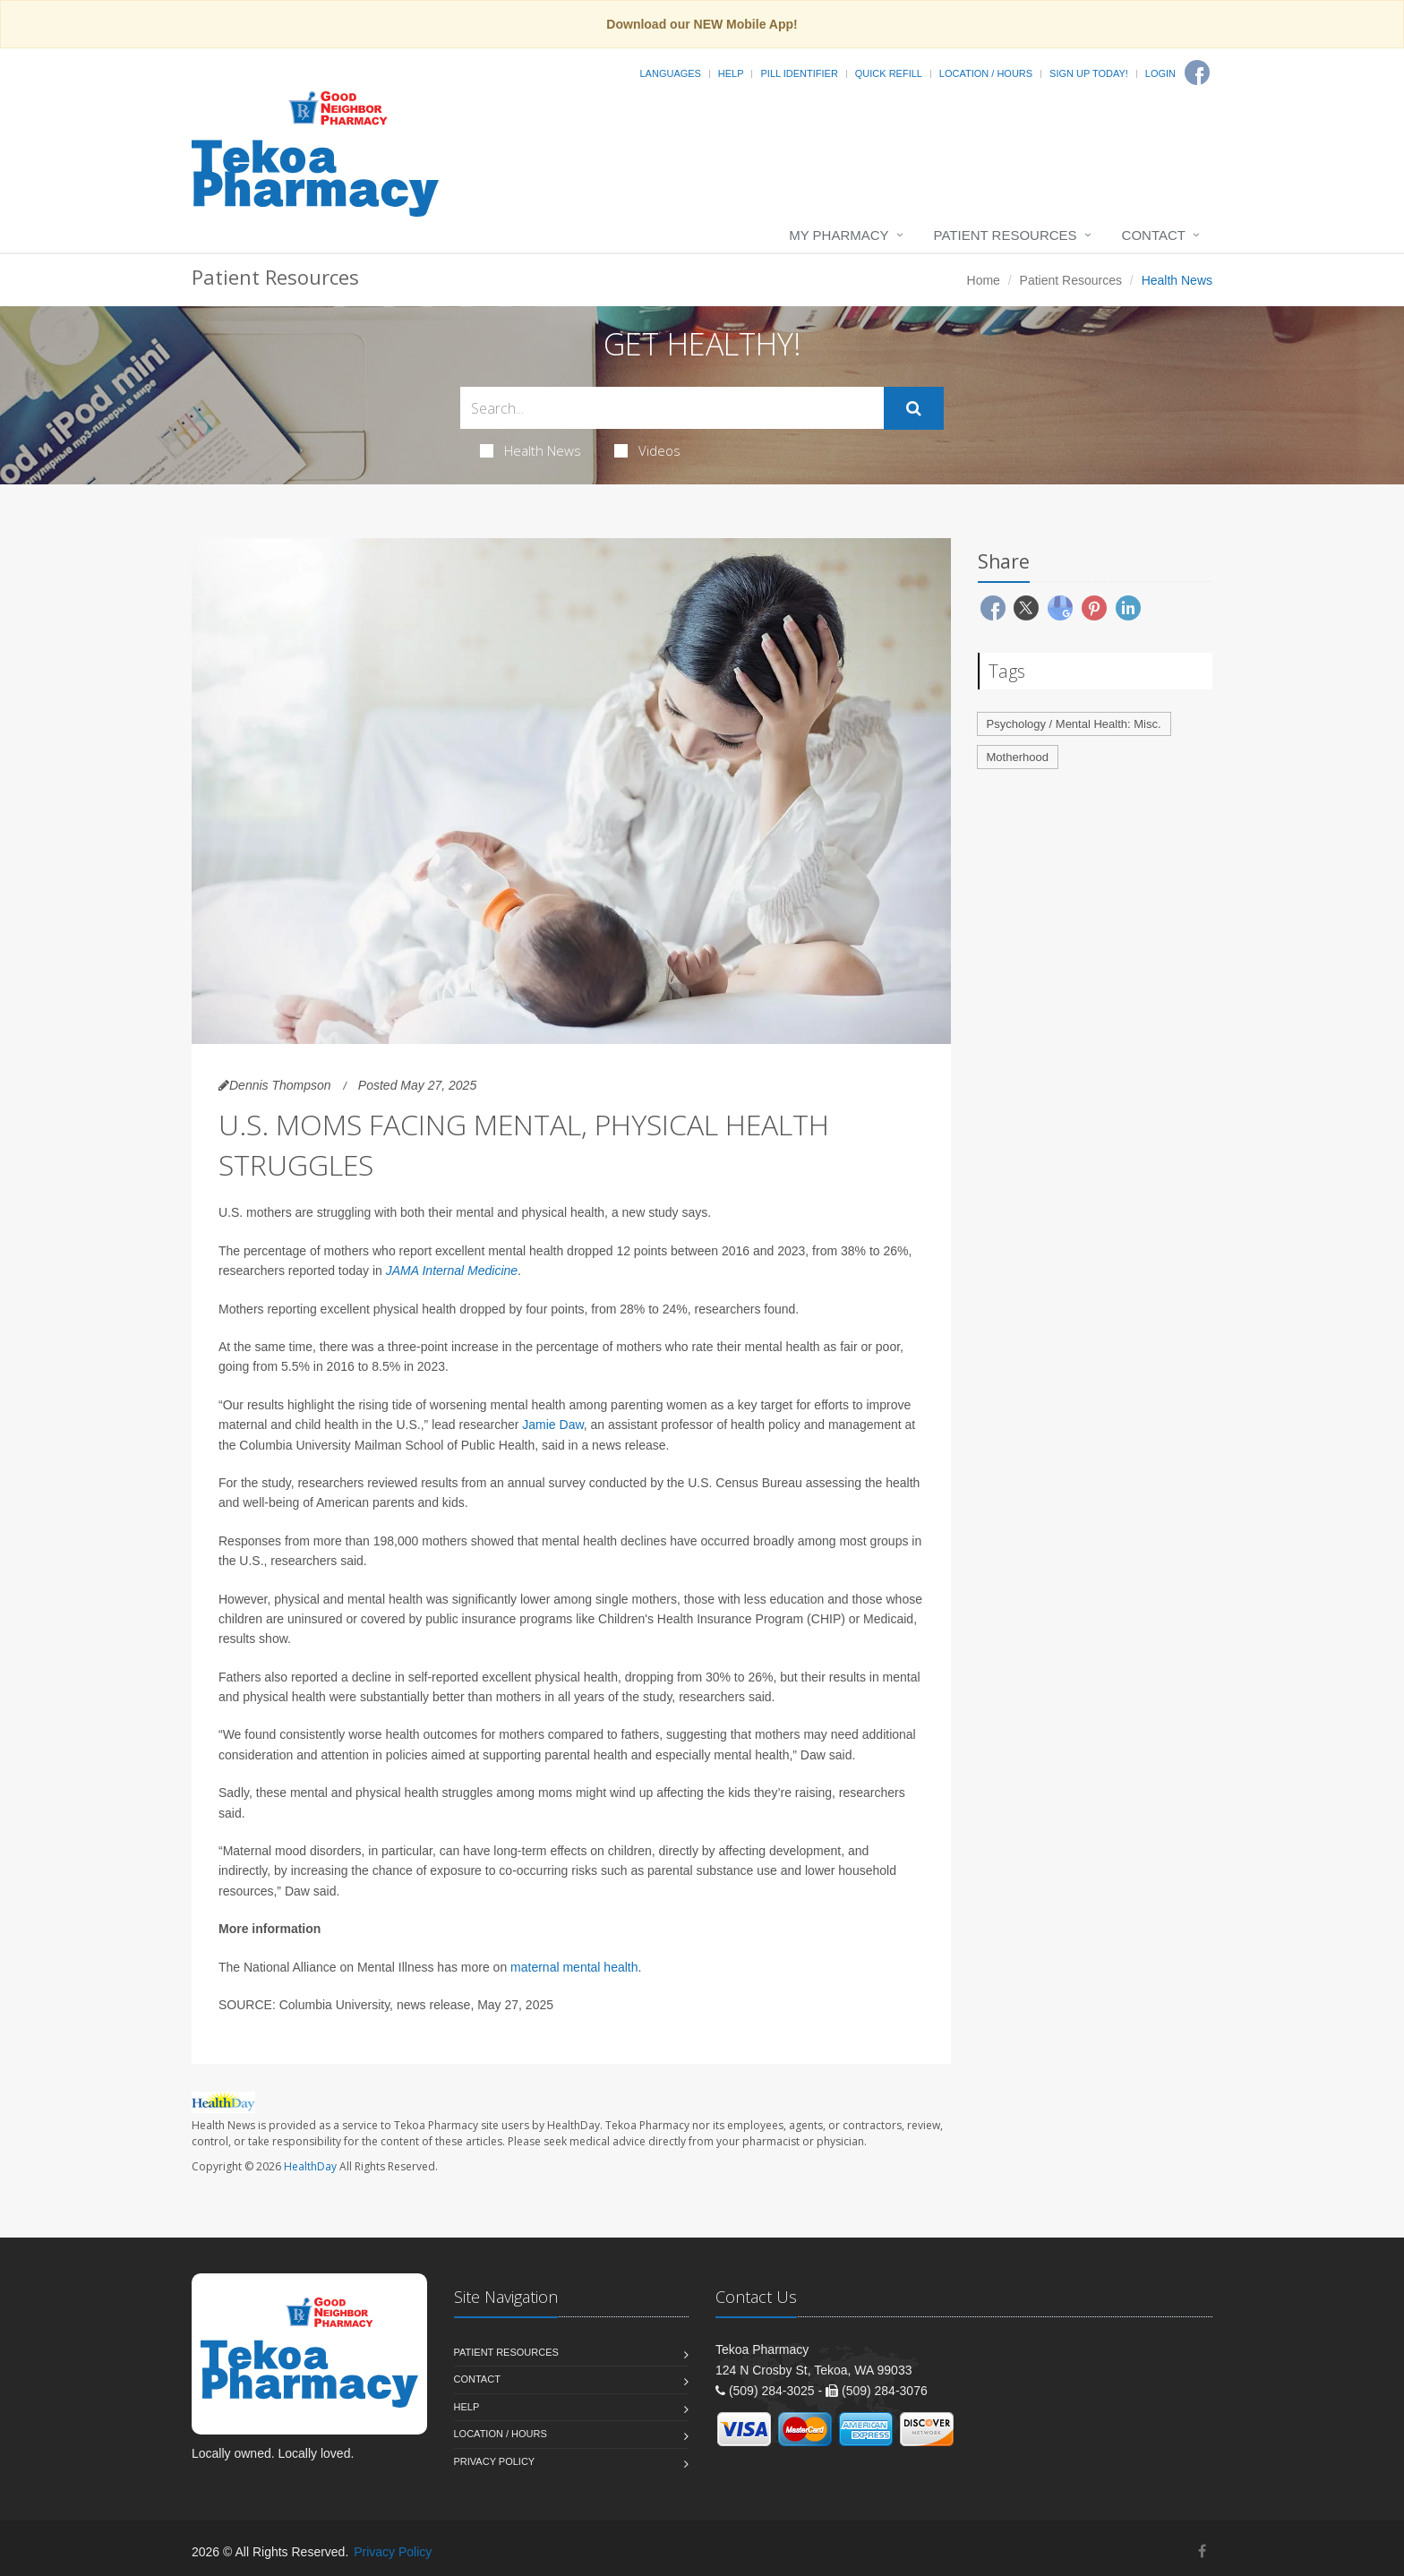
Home (983, 280)
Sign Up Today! (1088, 73)
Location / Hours (985, 73)
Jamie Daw (552, 1424)
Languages (669, 73)
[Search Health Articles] (672, 408)
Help (731, 73)
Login (1160, 73)
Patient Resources (1005, 235)
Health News (530, 450)
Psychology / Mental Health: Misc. (1074, 724)
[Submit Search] (914, 408)
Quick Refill (888, 73)
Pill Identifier (798, 73)
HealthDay (310, 2166)
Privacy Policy (494, 2461)
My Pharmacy (838, 235)
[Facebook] (1197, 72)
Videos (647, 450)
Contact (1154, 235)
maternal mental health (574, 1967)
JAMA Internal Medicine (452, 1270)
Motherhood (1018, 757)
